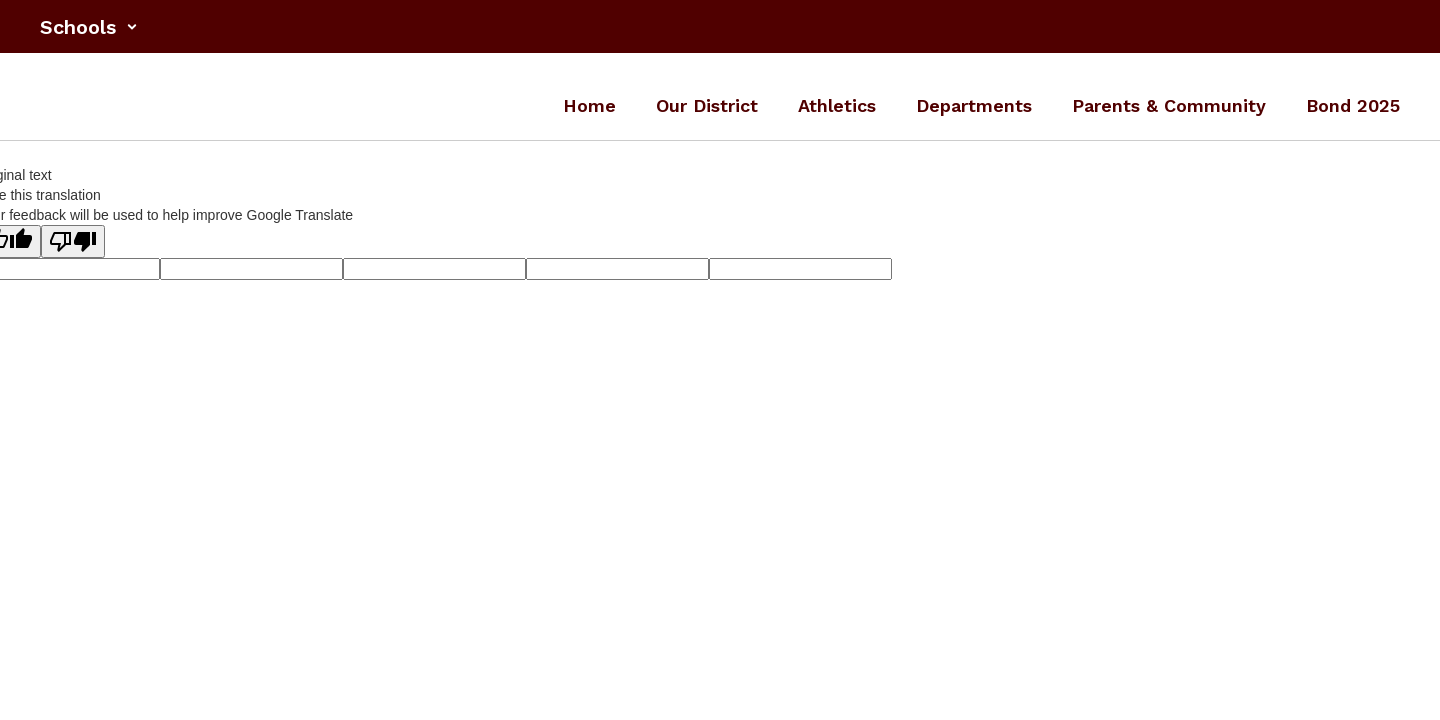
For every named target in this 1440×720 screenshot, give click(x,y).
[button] (89, 27)
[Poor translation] (73, 241)
